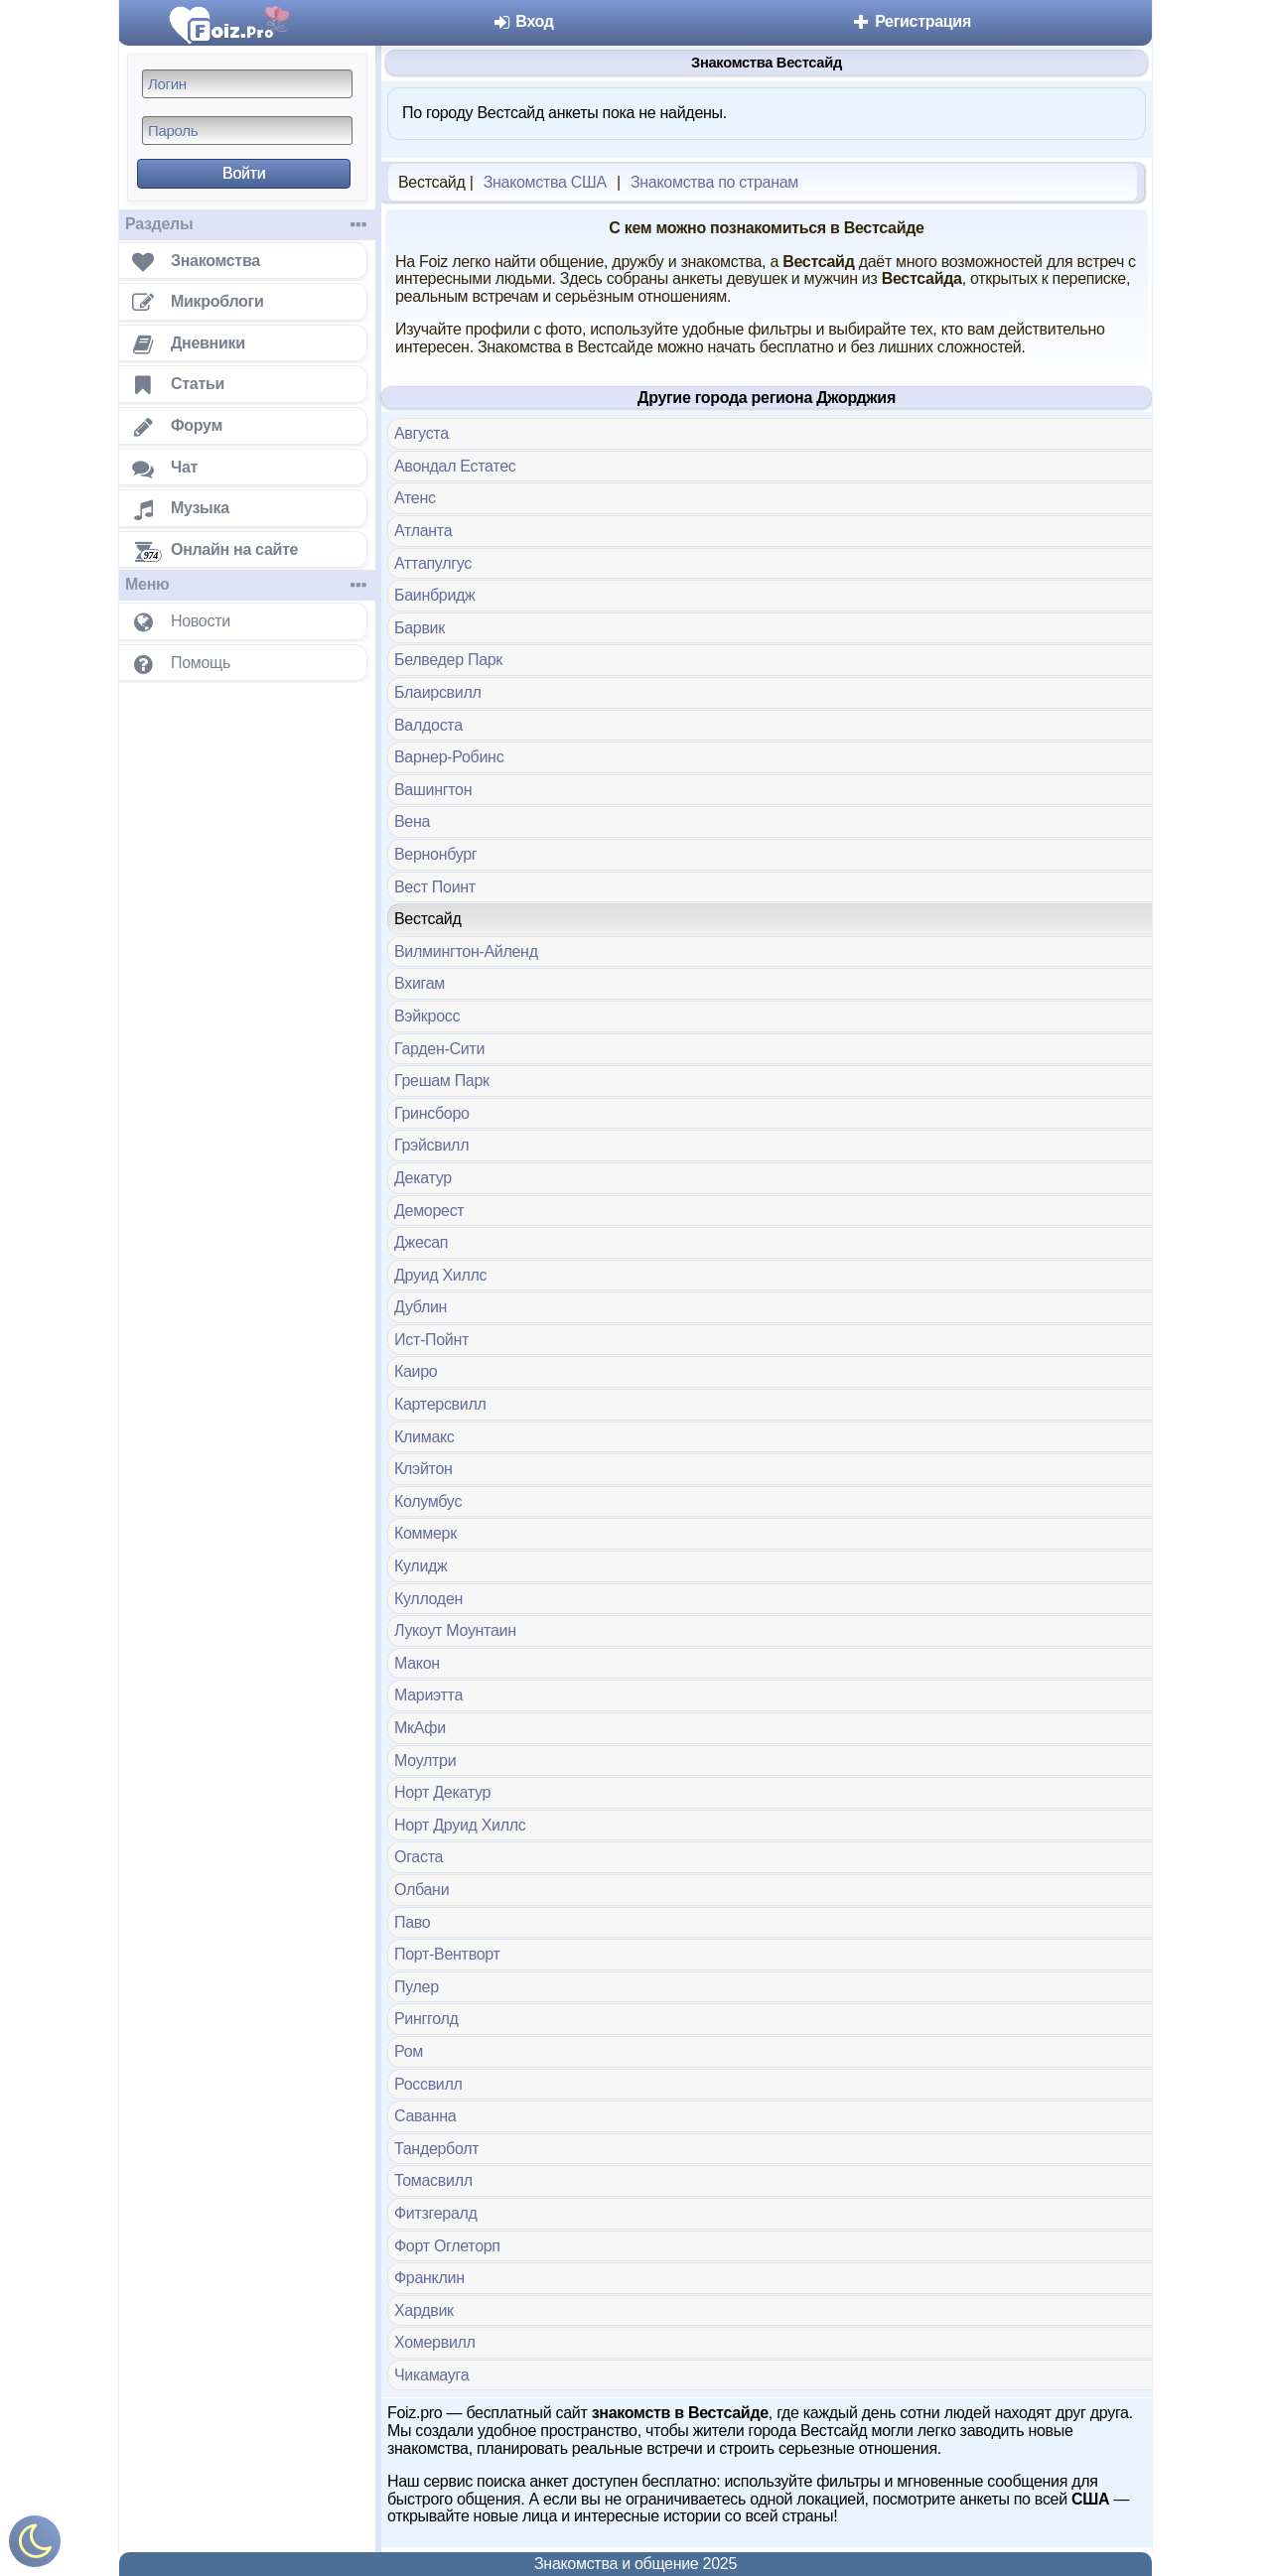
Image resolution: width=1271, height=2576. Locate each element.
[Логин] (247, 83)
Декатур (423, 1177)
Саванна (425, 2115)
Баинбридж (435, 595)
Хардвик (424, 2310)
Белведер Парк (448, 659)
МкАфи (420, 1727)
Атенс (415, 497)
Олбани (421, 1889)
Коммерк (425, 1533)
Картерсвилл (440, 1404)
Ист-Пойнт (431, 1339)
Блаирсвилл (438, 692)
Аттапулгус (433, 563)
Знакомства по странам (714, 182)
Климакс (424, 1436)
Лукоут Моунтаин (455, 1630)
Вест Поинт (435, 887)
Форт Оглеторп (447, 2245)
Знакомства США (545, 182)
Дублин (420, 1306)
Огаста (418, 1856)
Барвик (419, 627)
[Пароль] (247, 130)
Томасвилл (433, 2180)
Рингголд (426, 2018)
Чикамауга (431, 2375)
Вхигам (419, 983)
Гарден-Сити (439, 1048)
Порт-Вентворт (447, 1954)
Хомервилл (435, 2342)
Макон (417, 1663)
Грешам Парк (442, 1080)
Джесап (421, 1242)
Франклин (429, 2277)
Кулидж (420, 1566)
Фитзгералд (436, 2213)
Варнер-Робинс (448, 756)
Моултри (425, 1760)
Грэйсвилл (431, 1145)
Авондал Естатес (454, 466)
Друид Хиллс (440, 1275)
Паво (412, 1922)
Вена (412, 821)
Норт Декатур (442, 1792)
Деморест (429, 1210)
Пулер (416, 1986)
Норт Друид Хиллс (460, 1825)
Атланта (423, 530)
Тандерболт (436, 2148)
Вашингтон (433, 789)
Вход (523, 21)
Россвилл (428, 2084)
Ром (408, 2051)
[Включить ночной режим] (35, 2545)
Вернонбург (435, 854)
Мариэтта (428, 1695)
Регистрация (911, 21)
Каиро (415, 1371)
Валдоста (428, 725)
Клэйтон (423, 1468)
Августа (421, 433)
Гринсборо (432, 1113)
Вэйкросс (427, 1016)
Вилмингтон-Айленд (466, 951)
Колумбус (428, 1501)
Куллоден (428, 1598)
